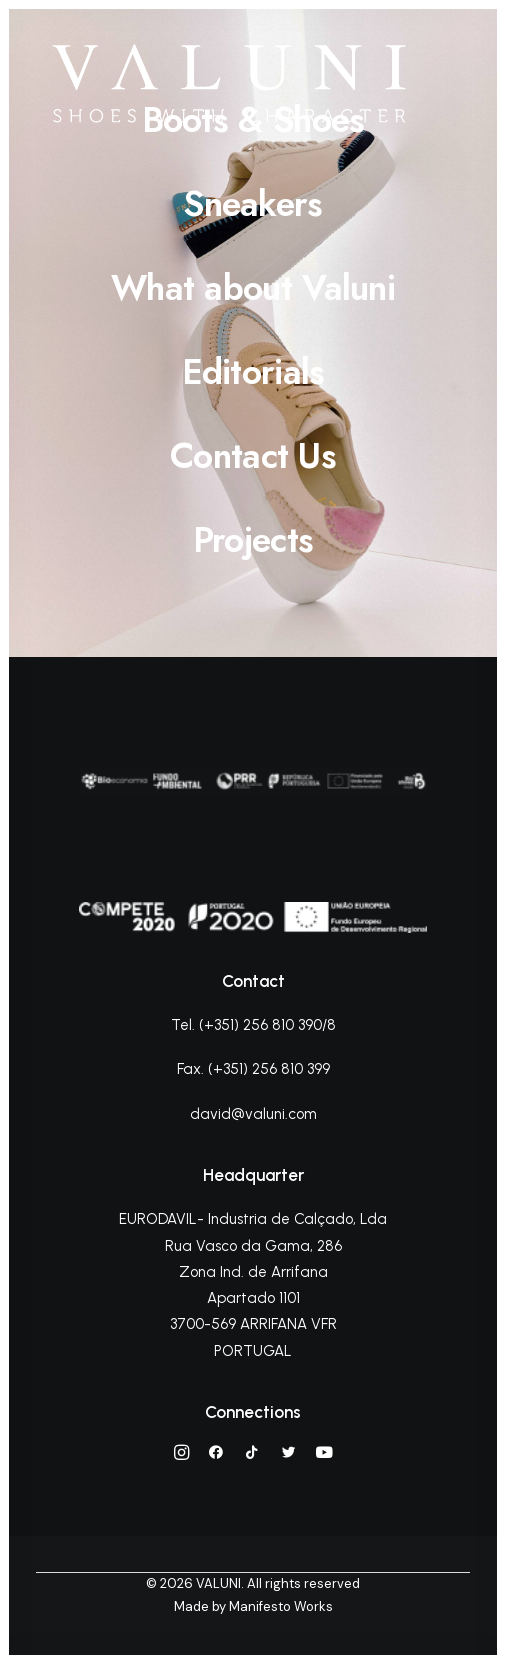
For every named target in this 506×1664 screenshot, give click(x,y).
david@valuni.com (253, 1114)
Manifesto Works (281, 1606)
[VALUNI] (229, 83)
